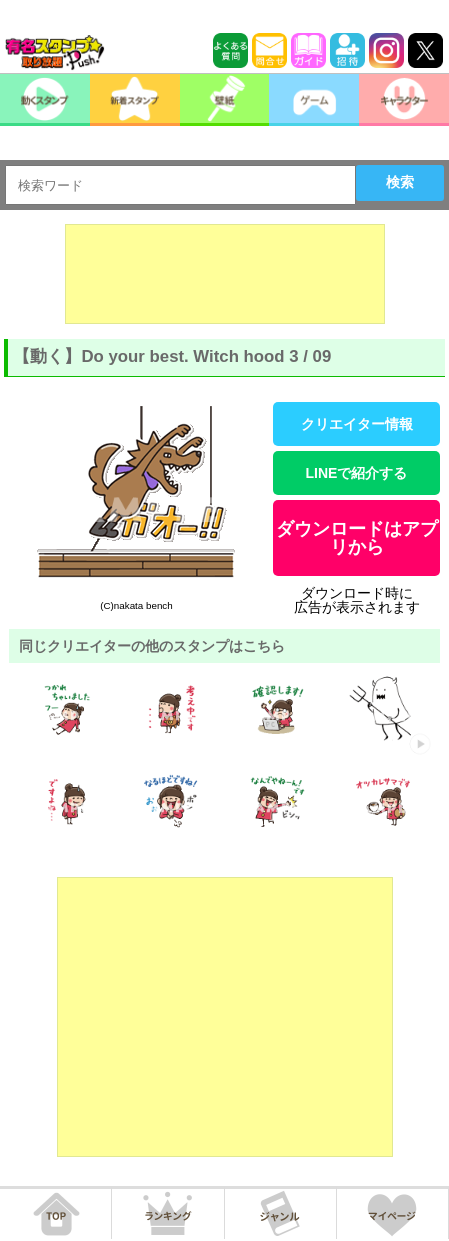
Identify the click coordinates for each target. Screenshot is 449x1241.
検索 (400, 182)
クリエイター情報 (357, 424)
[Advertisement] (225, 274)
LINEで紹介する (357, 473)
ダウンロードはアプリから (357, 538)
